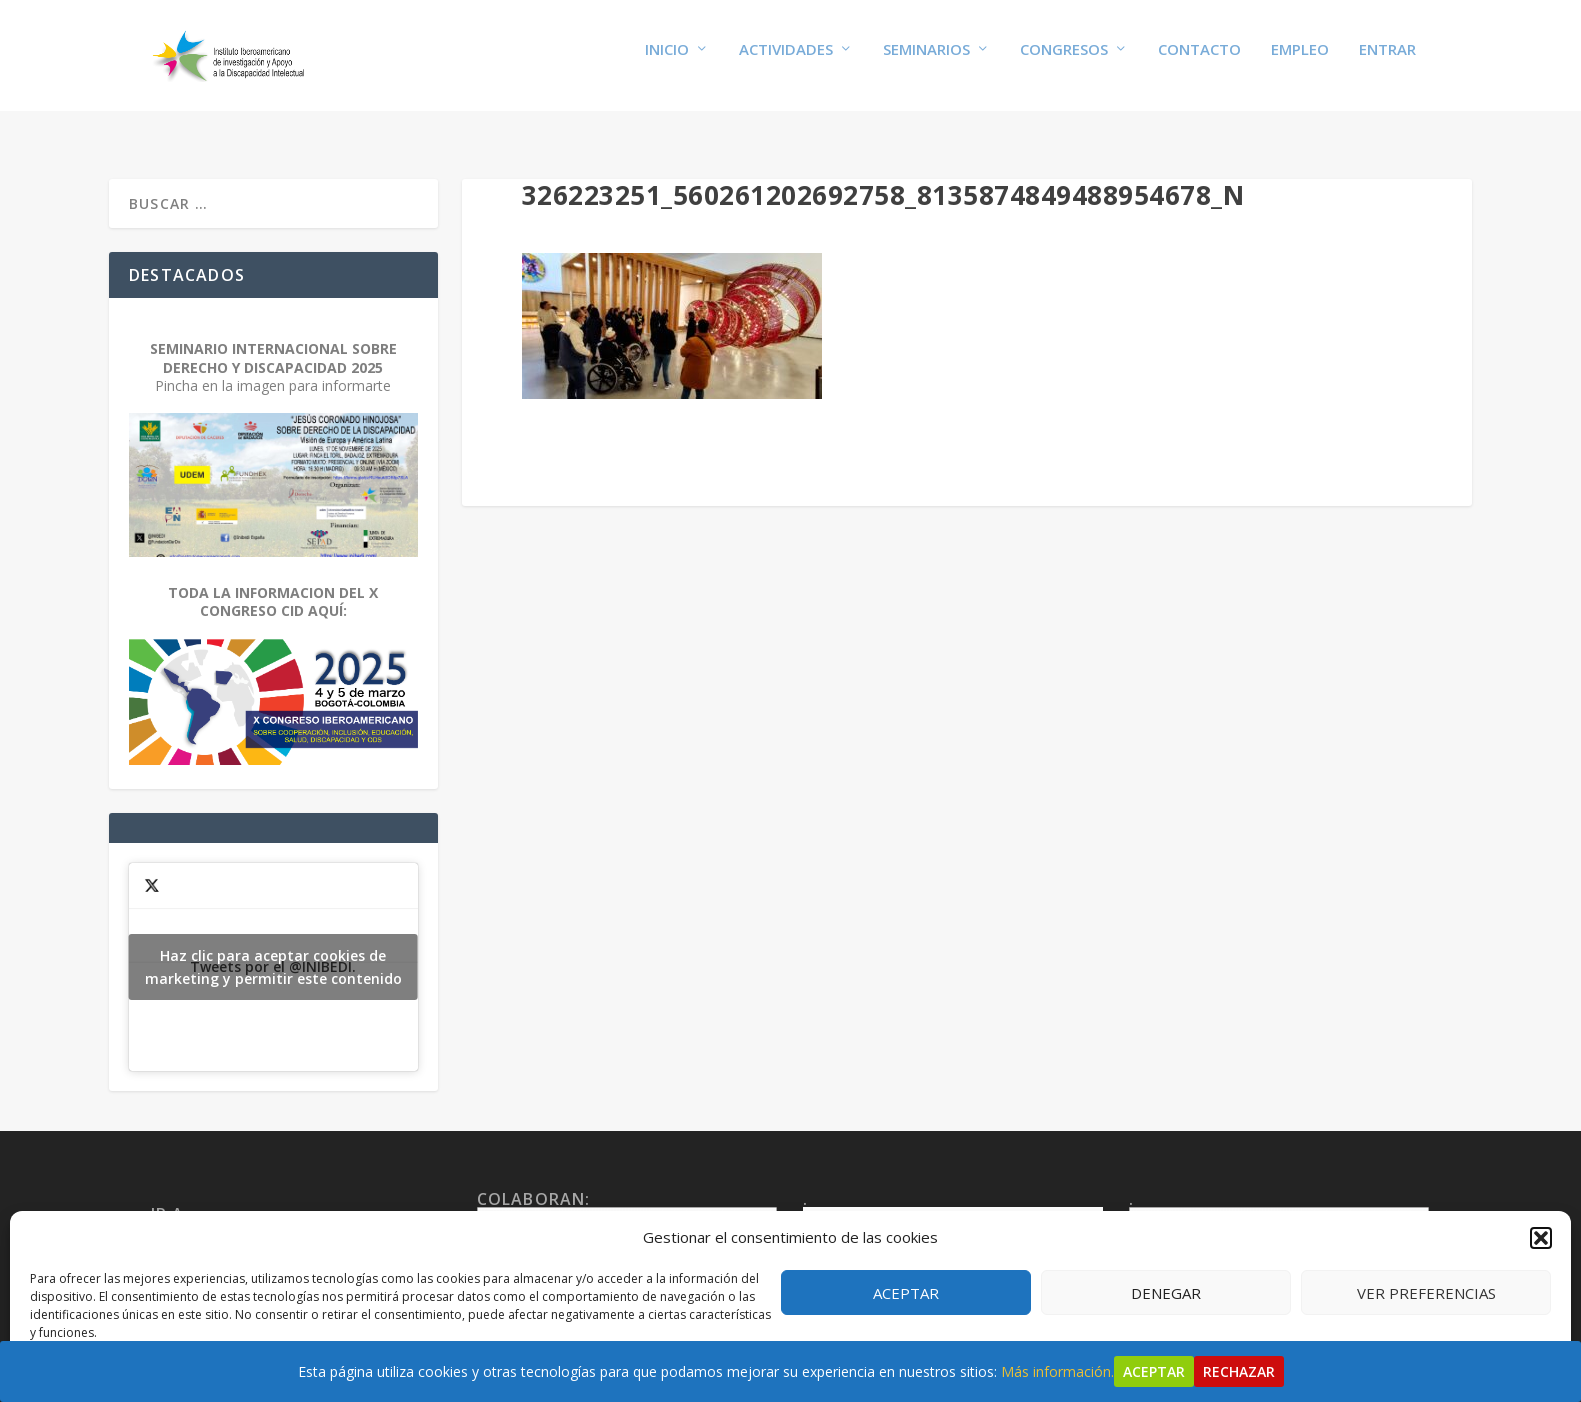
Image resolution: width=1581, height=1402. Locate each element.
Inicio (667, 62)
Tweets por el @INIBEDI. (273, 951)
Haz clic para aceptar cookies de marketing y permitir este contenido (273, 951)
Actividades (786, 62)
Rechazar (1239, 1371)
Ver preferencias (1426, 1293)
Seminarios (926, 62)
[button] (1541, 1238)
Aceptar (906, 1293)
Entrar (1387, 62)
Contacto (1199, 62)
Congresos (1064, 62)
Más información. (1057, 1371)
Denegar (1166, 1293)
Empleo (1300, 62)
